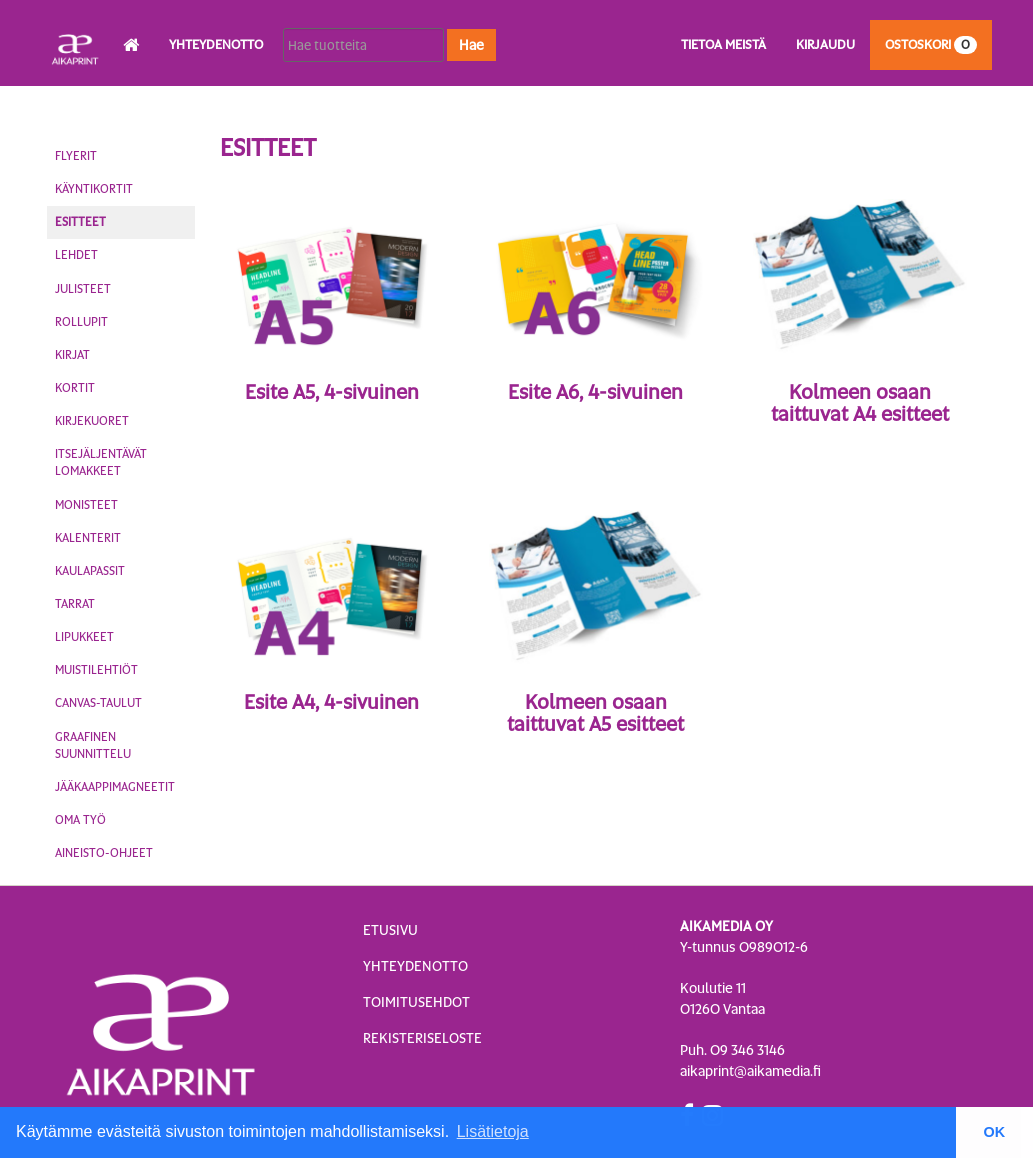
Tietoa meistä (723, 44)
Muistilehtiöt (96, 670)
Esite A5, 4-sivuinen (332, 392)
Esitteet (80, 222)
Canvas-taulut (98, 703)
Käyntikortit (94, 189)
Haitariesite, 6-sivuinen (859, 440)
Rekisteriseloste (422, 1038)
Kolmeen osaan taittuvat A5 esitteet (595, 713)
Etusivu (390, 930)
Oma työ (80, 820)
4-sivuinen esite (332, 418)
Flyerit (76, 156)
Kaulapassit (90, 571)
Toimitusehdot (416, 1002)
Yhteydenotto (216, 44)
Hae (471, 45)
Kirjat (72, 355)
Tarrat (75, 604)
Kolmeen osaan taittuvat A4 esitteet (860, 403)
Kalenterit (88, 538)
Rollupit (81, 322)
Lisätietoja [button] (493, 1131)
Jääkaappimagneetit (115, 787)
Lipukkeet (84, 637)
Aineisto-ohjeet (104, 853)
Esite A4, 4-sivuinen (331, 702)
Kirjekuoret (92, 421)
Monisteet (86, 505)
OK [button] (995, 1132)
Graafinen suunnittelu (93, 745)
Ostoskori (931, 44)
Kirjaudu (825, 44)
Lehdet (76, 255)
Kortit (75, 388)
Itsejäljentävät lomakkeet (101, 462)
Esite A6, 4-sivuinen (595, 392)
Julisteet (83, 289)
